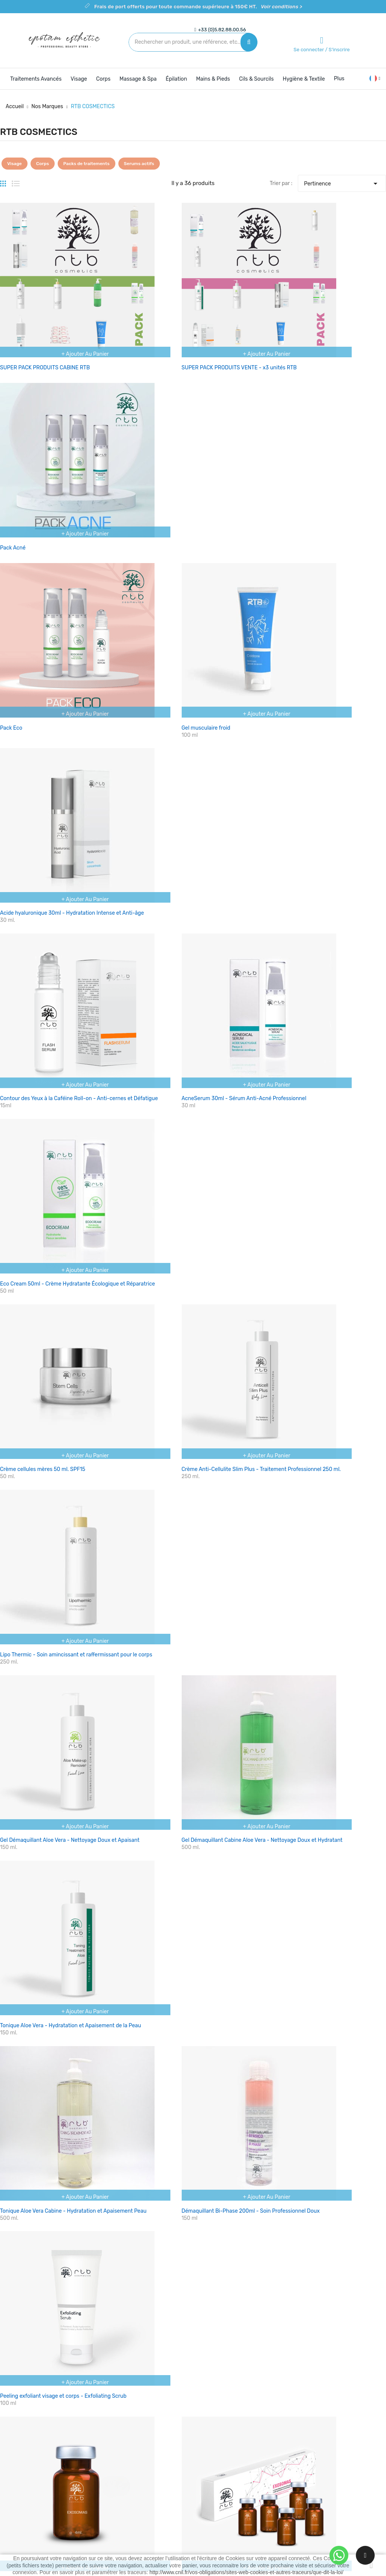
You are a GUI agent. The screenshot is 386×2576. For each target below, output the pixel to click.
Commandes (278, 2451)
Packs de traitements (86, 163)
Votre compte (283, 2410)
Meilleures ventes (155, 2451)
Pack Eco (11, 485)
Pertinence (342, 181)
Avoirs (270, 2464)
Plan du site (213, 2478)
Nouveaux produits (157, 2438)
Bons (269, 2491)
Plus (339, 78)
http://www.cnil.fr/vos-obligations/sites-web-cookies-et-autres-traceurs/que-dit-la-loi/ (246, 2572)
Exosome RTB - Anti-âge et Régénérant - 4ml (55, 1303)
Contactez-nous (219, 2464)
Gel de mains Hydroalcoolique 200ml (309, 1950)
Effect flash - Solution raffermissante (45, 1623)
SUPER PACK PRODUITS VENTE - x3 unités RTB (190, 334)
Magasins (210, 2491)
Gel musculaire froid (156, 485)
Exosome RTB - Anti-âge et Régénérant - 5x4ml (190, 1303)
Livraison (210, 2425)
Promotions (148, 2425)
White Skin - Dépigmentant (165, 1623)
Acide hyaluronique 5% (292, 1303)
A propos (210, 2451)
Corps (42, 163)
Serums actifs (139, 163)
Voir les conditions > (144, 2245)
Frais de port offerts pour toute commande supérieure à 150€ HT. (198, 6)
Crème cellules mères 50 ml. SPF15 (42, 812)
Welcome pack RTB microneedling (173, 1950)
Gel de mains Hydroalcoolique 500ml (44, 2107)
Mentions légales (219, 2438)
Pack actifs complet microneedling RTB (48, 1950)
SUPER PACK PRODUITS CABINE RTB (45, 334)
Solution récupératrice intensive (171, 1787)
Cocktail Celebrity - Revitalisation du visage (185, 1459)
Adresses (274, 2478)
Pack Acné (278, 334)
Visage (14, 163)
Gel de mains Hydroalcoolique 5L (172, 2107)
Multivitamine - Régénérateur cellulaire (312, 1459)
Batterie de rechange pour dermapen (310, 2107)
